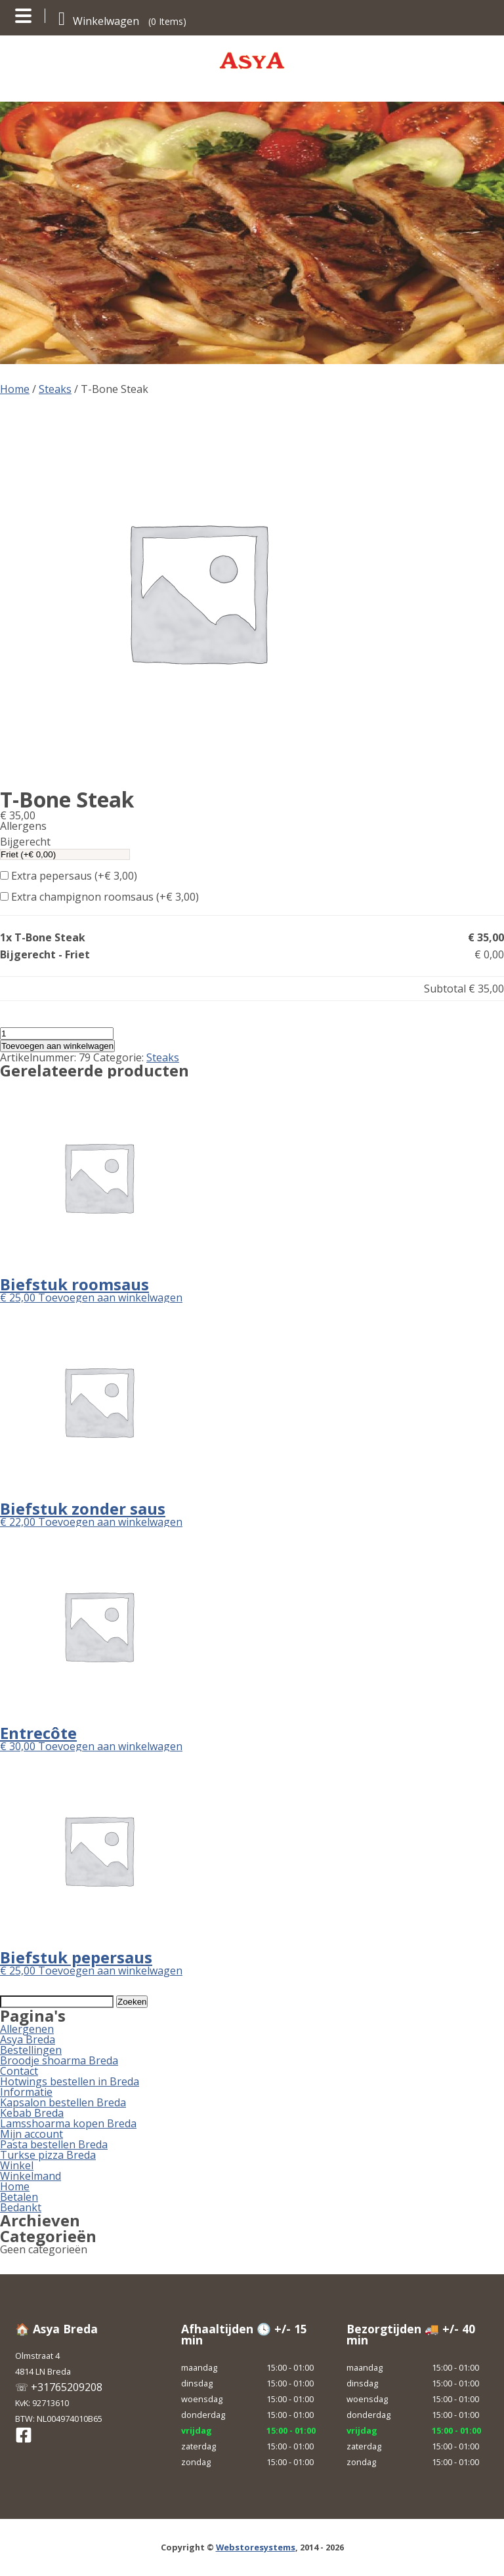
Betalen (19, 2197)
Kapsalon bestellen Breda (63, 2102)
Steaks (55, 389)
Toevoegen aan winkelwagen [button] (110, 1297)
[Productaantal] (57, 1033)
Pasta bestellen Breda (54, 2144)
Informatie (26, 2092)
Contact (19, 2071)
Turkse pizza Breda (48, 2155)
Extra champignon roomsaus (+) (99, 896)
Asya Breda (27, 2039)
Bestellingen (31, 2050)
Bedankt (20, 2207)
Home (15, 389)
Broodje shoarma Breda (59, 2060)
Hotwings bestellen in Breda (69, 2081)
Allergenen (27, 2029)
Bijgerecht (25, 841)
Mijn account (31, 2134)
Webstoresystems (255, 2547)
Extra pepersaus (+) (68, 876)
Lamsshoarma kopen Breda (68, 2123)
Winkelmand (30, 2176)
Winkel (16, 2165)
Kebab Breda (32, 2113)
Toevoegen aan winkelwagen (57, 1046)
